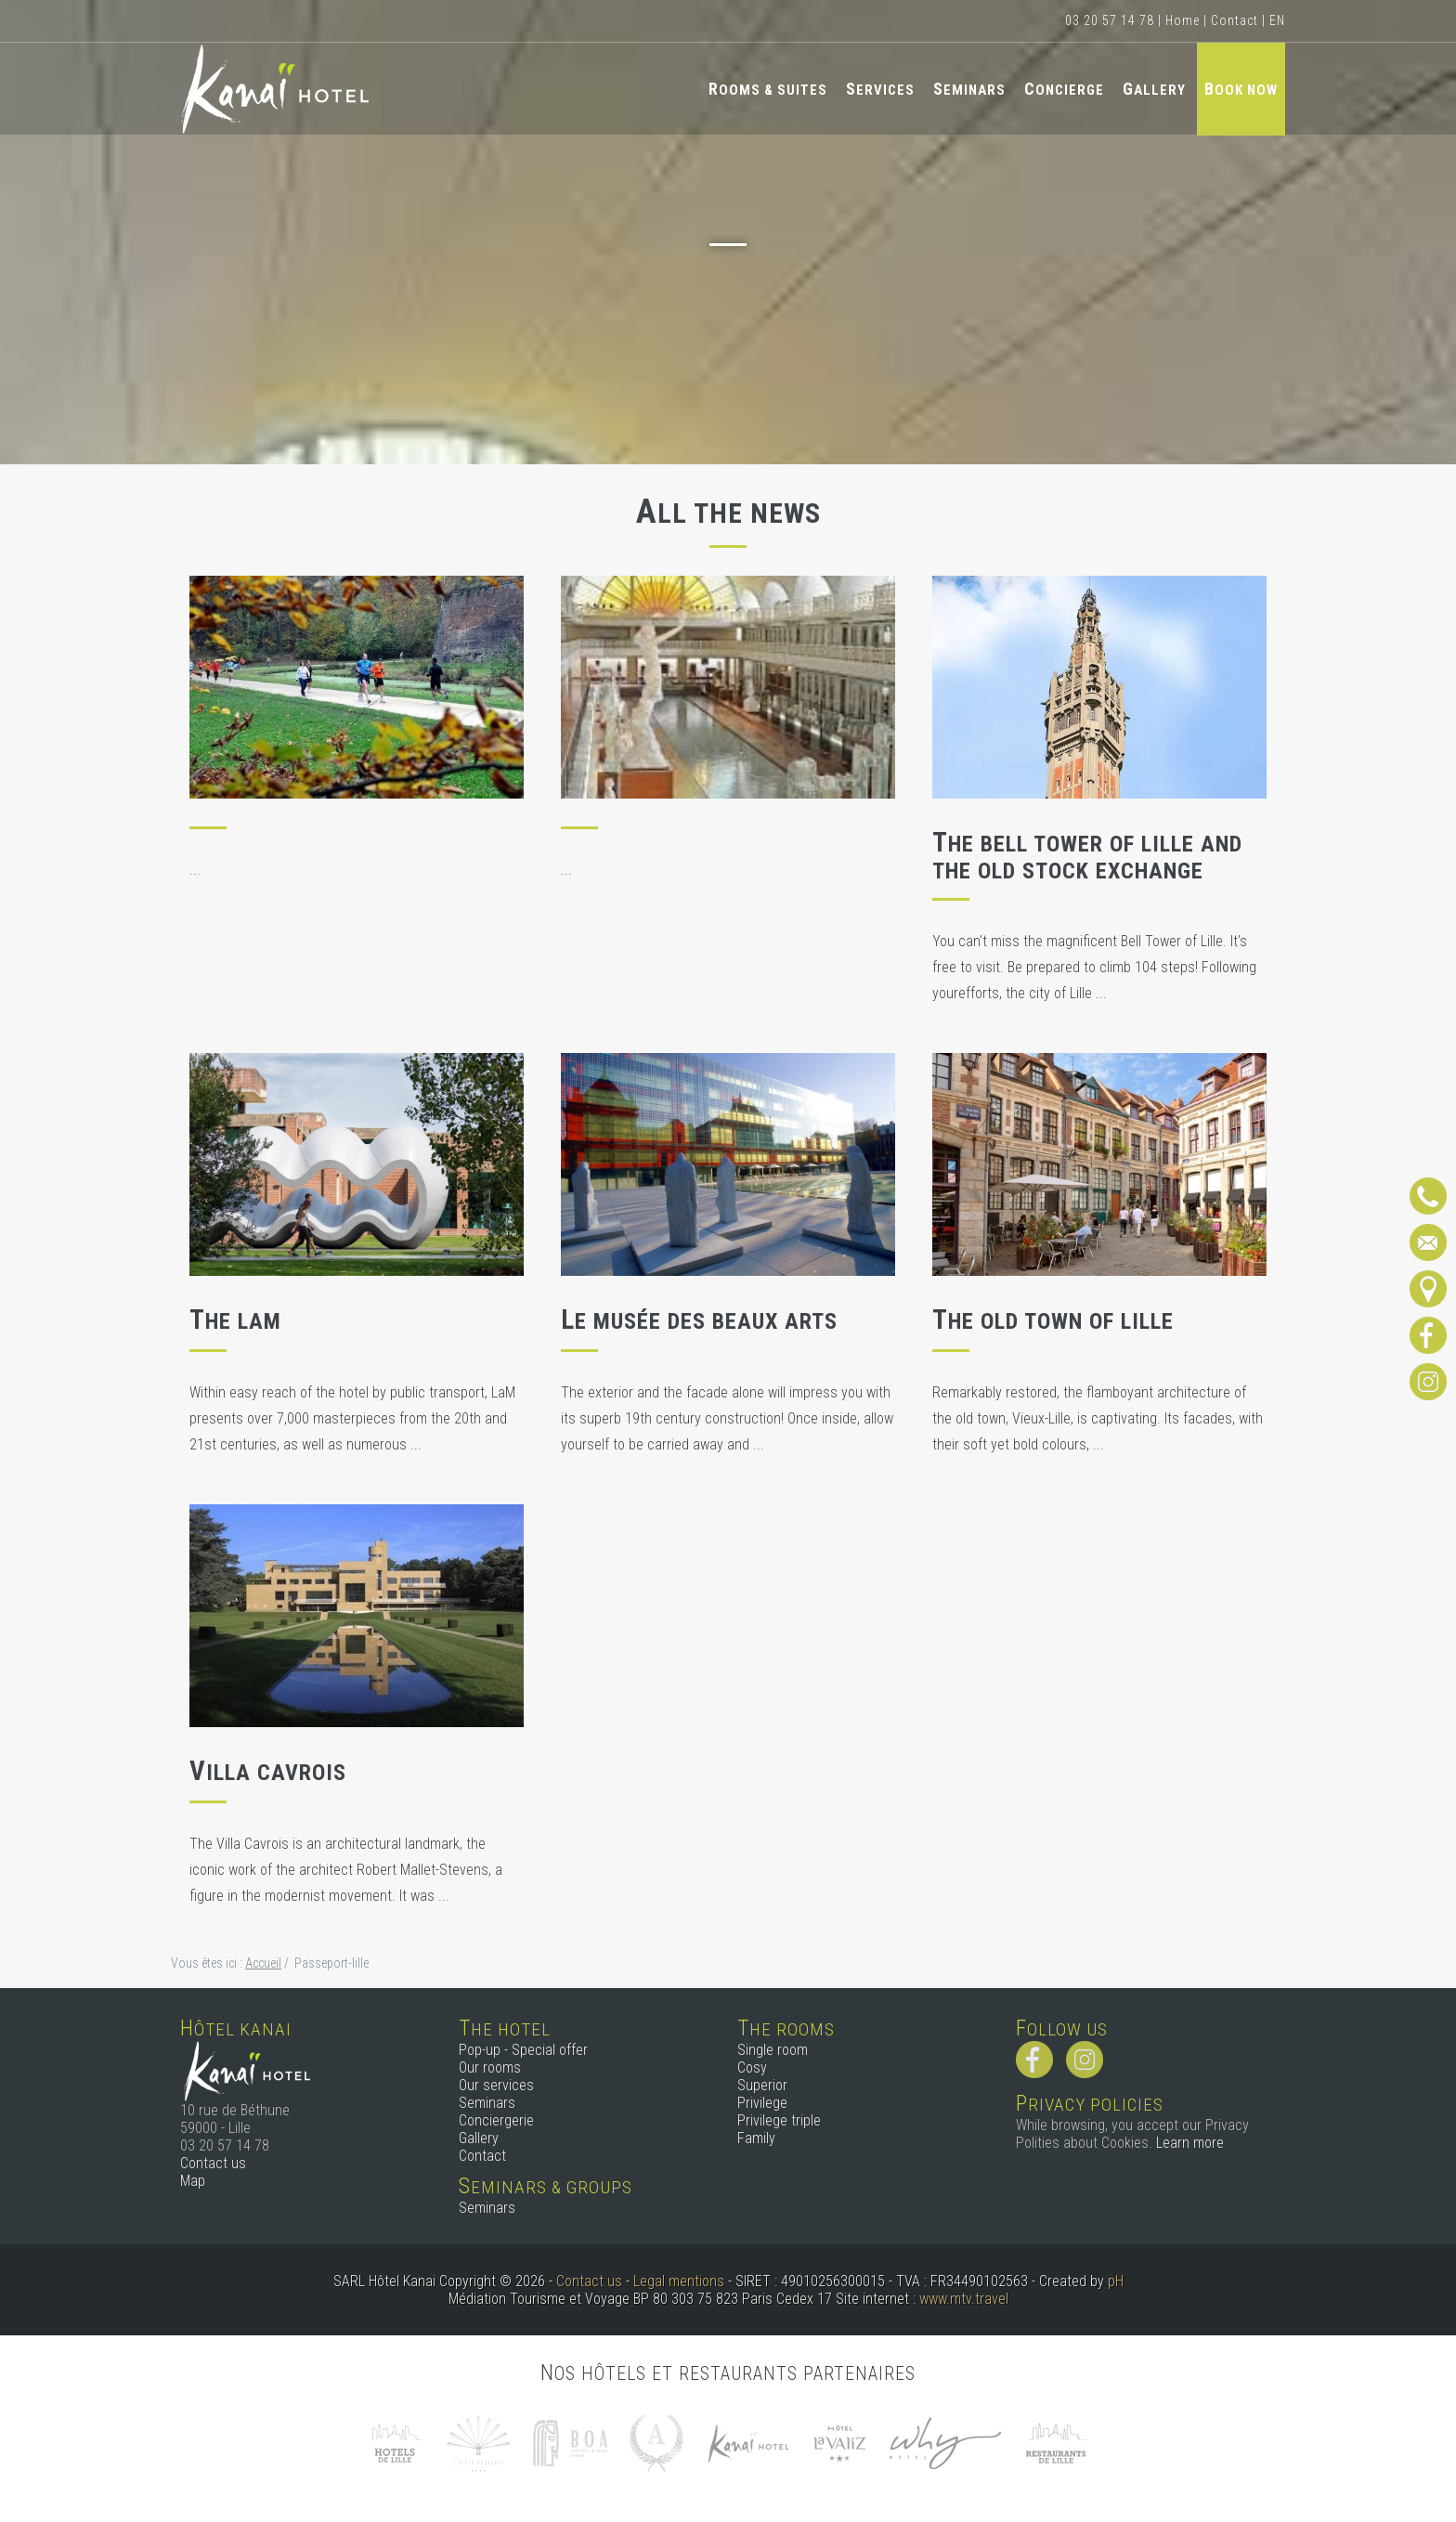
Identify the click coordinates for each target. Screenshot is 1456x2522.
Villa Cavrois (267, 1773)
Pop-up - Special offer (523, 2050)
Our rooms (490, 2067)
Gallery (1154, 88)
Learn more (1190, 2143)
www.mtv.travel (963, 2299)
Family (756, 2138)
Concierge (1064, 88)
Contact (1234, 20)
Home (1182, 20)
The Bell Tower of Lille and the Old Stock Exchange (1087, 857)
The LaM (235, 1321)
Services (880, 88)
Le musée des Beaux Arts (699, 1321)
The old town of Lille (1053, 1321)
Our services (496, 2085)
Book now (1241, 88)
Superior (762, 2085)
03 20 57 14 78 (1109, 20)
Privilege (762, 2103)
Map (192, 2181)
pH (1116, 2281)
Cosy (752, 2067)
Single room (772, 2050)
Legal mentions (678, 2281)
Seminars (969, 88)
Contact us (213, 2163)
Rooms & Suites (767, 88)
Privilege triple (779, 2120)
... (195, 869)
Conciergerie (496, 2120)
